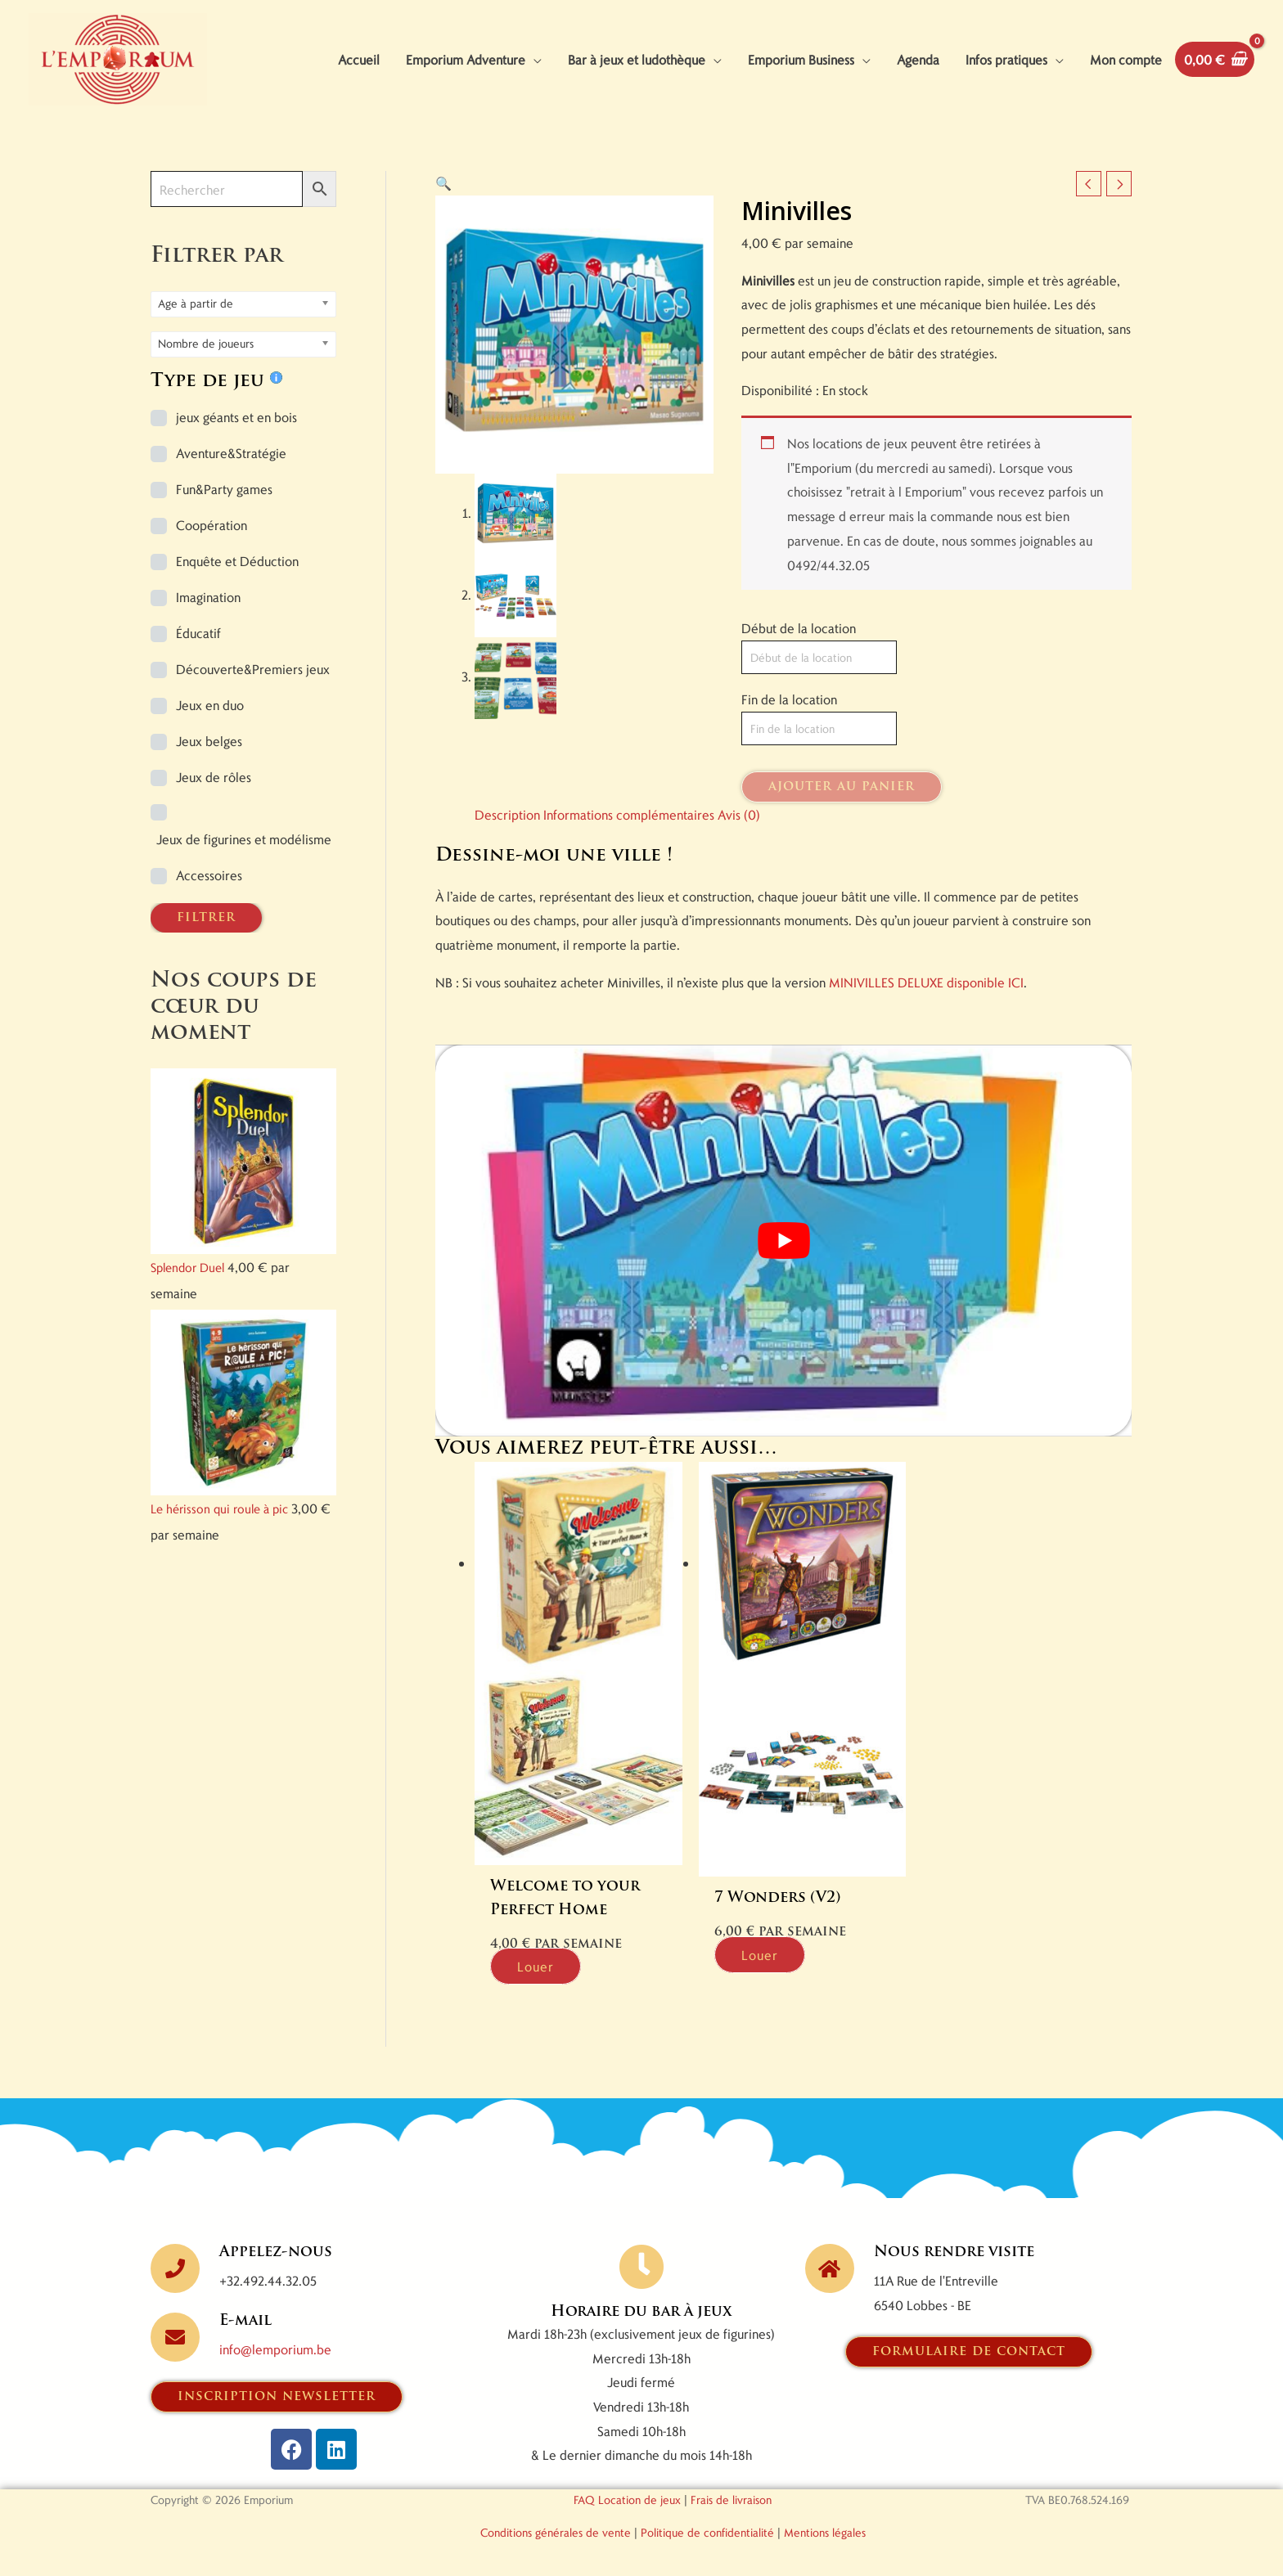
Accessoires (209, 874)
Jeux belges (209, 740)
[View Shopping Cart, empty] (1214, 59)
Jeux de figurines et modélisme (243, 838)
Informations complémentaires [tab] (628, 814)
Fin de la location (789, 699)
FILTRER (206, 917)
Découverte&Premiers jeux (253, 668)
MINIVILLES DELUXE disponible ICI (926, 982)
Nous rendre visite (954, 2252)
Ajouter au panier (841, 786)
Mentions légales (825, 2532)
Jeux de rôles (213, 776)
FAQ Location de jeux (627, 2499)
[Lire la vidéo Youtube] (783, 1240)
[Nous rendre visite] (829, 2268)
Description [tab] (507, 814)
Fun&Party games (224, 488)
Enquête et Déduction (237, 560)
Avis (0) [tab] (739, 814)
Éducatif (198, 632)
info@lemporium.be (275, 2349)
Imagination (208, 596)
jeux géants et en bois (236, 416)
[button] (443, 182)
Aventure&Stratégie (231, 452)
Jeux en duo (210, 704)
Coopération (211, 524)
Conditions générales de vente (555, 2532)
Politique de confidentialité (707, 2532)
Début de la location (798, 627)
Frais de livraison (731, 2499)
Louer (535, 1966)
